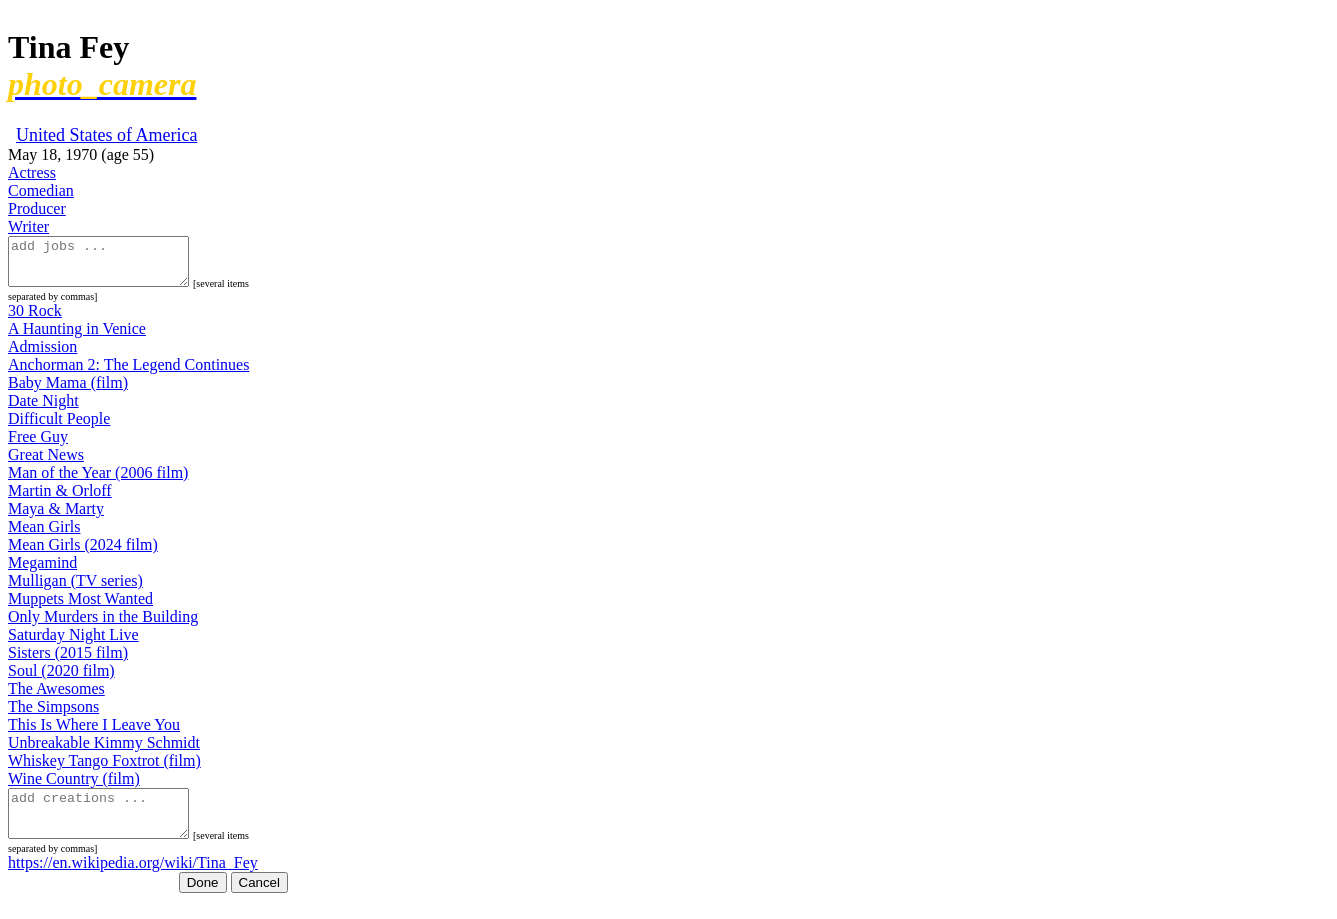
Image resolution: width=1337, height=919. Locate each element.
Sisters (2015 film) (68, 661)
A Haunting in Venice (77, 337)
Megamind (42, 571)
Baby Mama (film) (68, 391)
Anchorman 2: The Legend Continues (128, 373)
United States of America (106, 135)
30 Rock (35, 319)
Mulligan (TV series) (75, 589)
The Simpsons (53, 715)
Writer (28, 226)
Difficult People (59, 427)
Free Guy (38, 445)
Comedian (41, 190)
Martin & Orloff (60, 499)
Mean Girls (44, 535)
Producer (37, 208)
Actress (32, 172)
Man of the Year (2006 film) (98, 481)
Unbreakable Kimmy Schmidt (104, 751)
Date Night (43, 409)
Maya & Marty (56, 517)
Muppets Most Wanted (80, 607)
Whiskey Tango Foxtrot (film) (104, 769)
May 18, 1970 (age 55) (81, 154)
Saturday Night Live (73, 643)
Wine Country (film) (74, 787)
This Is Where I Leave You (94, 733)
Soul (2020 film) (61, 679)
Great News (46, 463)
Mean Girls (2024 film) (83, 553)
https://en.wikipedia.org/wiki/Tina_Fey (133, 880)
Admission (42, 355)
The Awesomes (56, 697)
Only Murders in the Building (103, 625)
